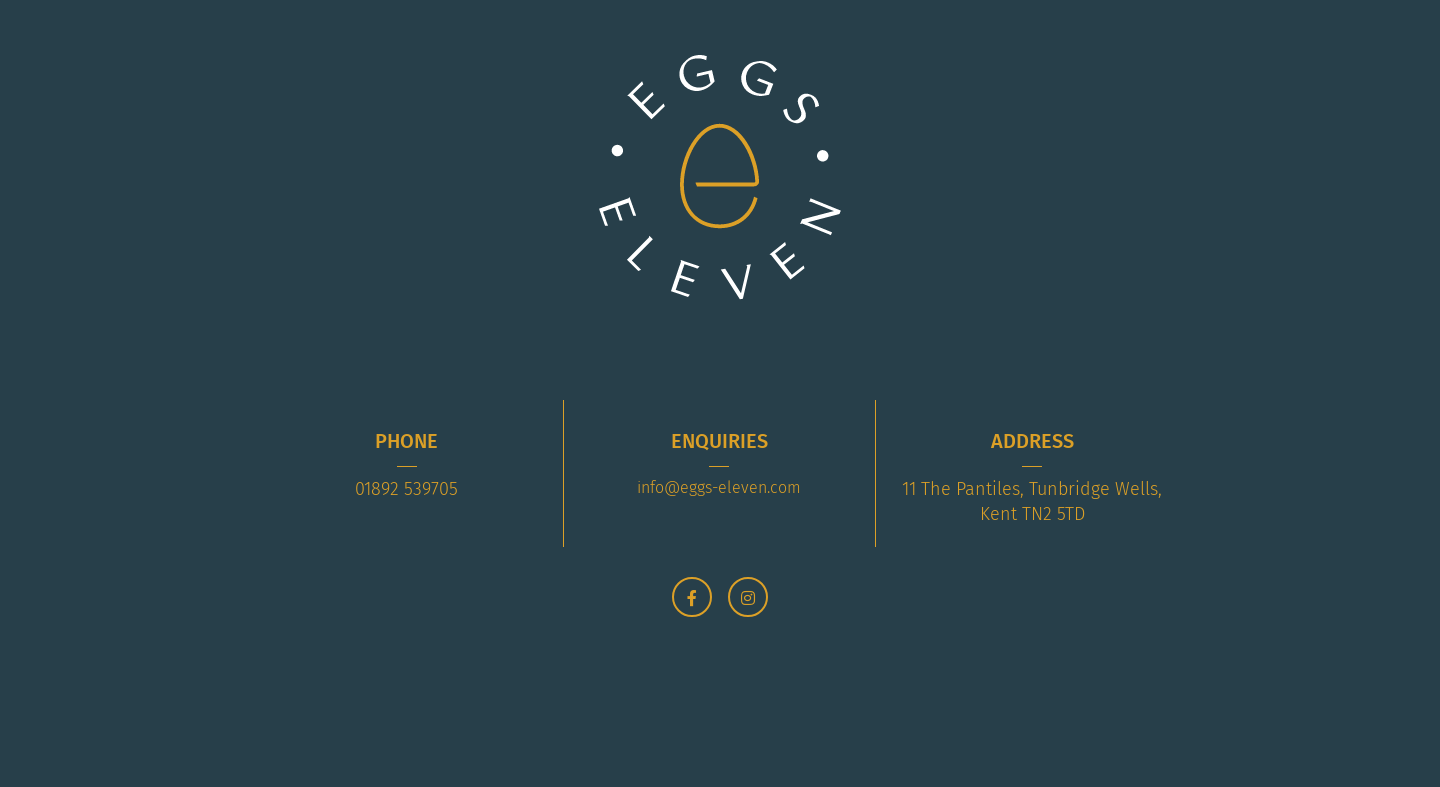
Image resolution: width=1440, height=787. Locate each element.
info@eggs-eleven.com (719, 487)
